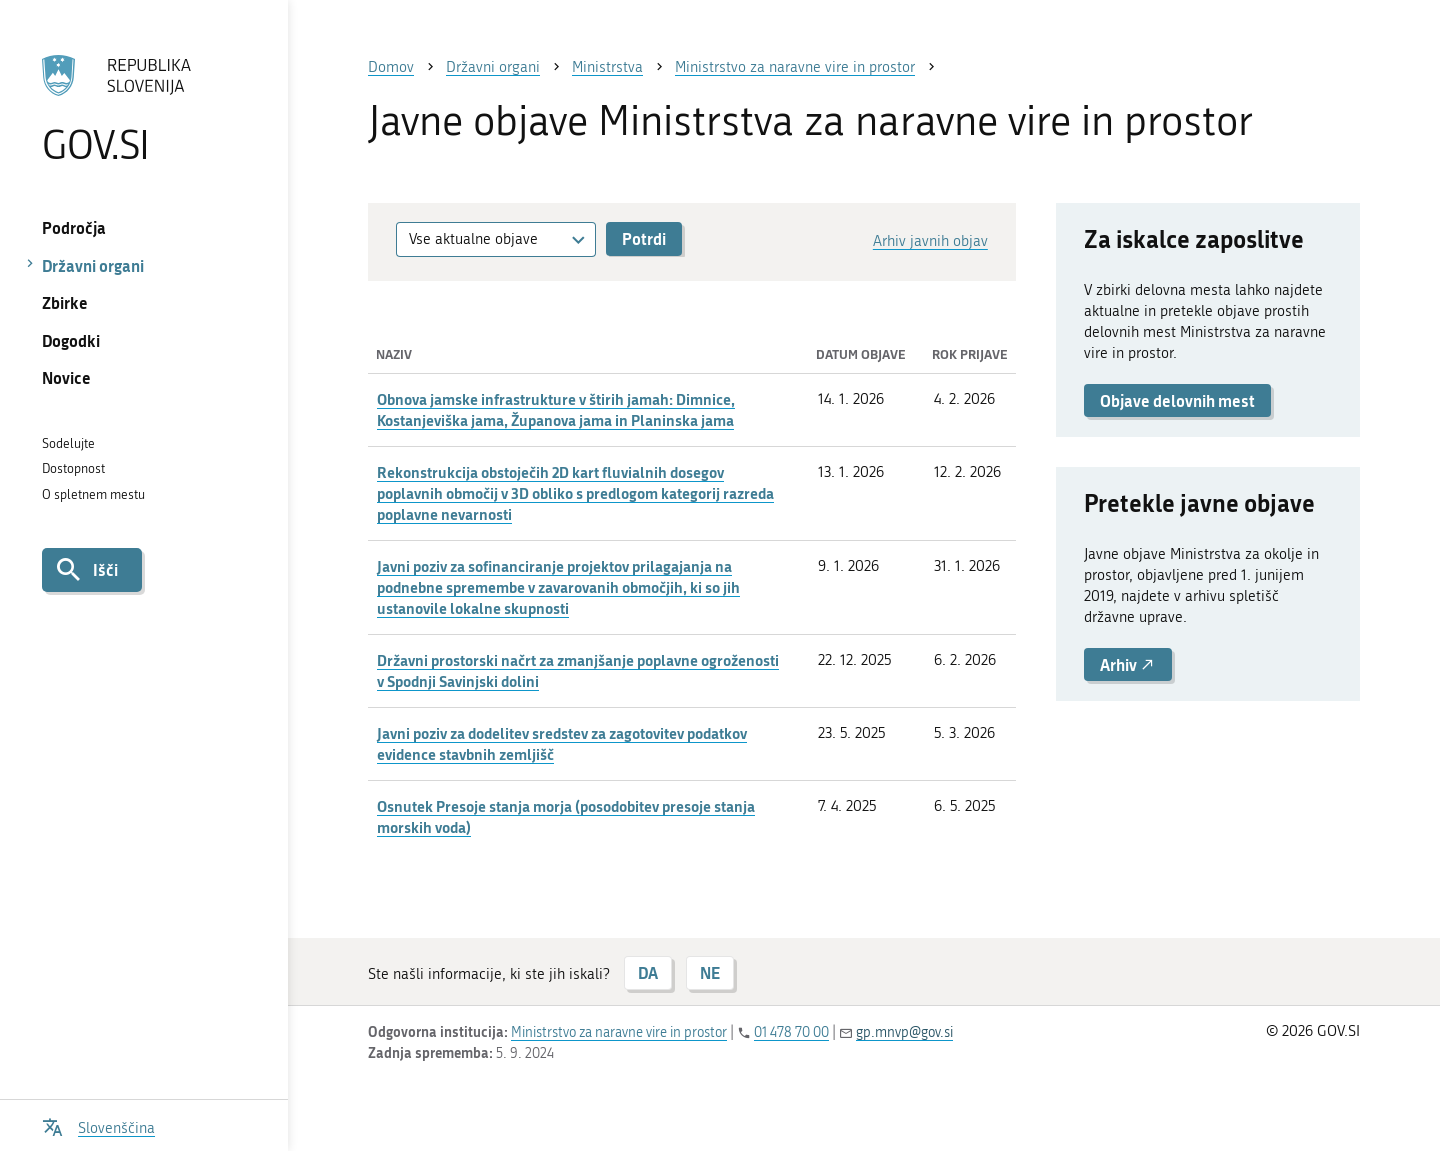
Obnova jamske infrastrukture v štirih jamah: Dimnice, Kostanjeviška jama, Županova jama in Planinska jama (556, 409)
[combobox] (496, 239)
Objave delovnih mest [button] (1177, 400)
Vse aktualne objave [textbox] (473, 239)
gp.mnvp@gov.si (904, 1032)
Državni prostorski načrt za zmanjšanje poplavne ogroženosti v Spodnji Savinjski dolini (578, 670)
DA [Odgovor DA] (648, 972)
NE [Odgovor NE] (710, 972)
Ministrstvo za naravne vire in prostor (619, 1032)
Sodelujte (68, 443)
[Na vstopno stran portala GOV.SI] (143, 109)
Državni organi (93, 265)
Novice (66, 377)
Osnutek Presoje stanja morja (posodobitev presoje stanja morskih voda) (566, 816)
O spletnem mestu (93, 494)
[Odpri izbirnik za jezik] (98, 1125)
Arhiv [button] (1128, 664)
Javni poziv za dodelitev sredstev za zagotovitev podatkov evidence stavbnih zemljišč (562, 743)
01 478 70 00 (791, 1032)
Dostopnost (73, 468)
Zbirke (65, 302)
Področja (74, 227)
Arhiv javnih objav (930, 241)
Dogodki (71, 340)
